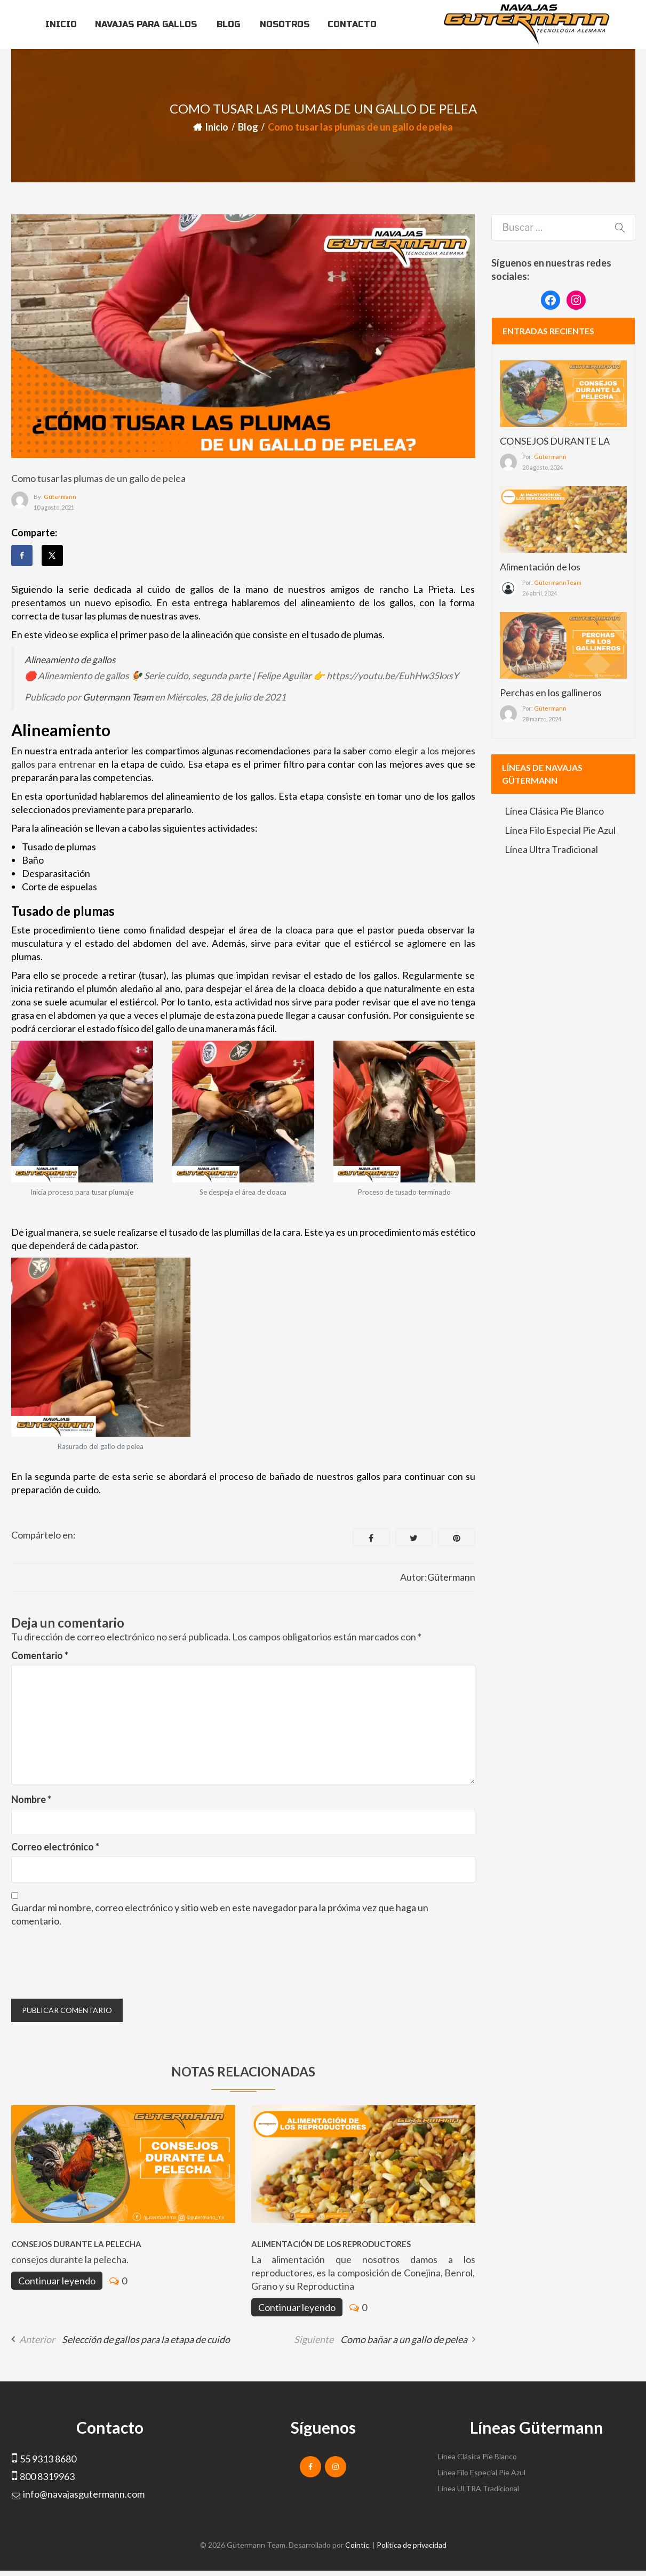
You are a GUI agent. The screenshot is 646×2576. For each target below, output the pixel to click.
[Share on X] (52, 555)
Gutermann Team (118, 697)
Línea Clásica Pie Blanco (554, 811)
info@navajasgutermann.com (84, 2494)
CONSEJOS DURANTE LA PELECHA (76, 2244)
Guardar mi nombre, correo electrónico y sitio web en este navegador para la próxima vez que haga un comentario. (219, 1914)
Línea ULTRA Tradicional (478, 2488)
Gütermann (60, 496)
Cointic (357, 2544)
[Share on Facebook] (22, 555)
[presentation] (92, 1962)
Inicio (216, 127)
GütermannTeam (557, 582)
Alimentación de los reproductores (331, 2244)
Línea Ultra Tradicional (551, 849)
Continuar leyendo (56, 2281)
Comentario (39, 1655)
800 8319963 (47, 2476)
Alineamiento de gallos (70, 659)
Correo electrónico (55, 1847)
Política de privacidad (411, 2544)
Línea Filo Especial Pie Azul (560, 830)
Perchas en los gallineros (551, 692)
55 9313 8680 (48, 2459)
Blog (248, 127)
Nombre (31, 1799)
